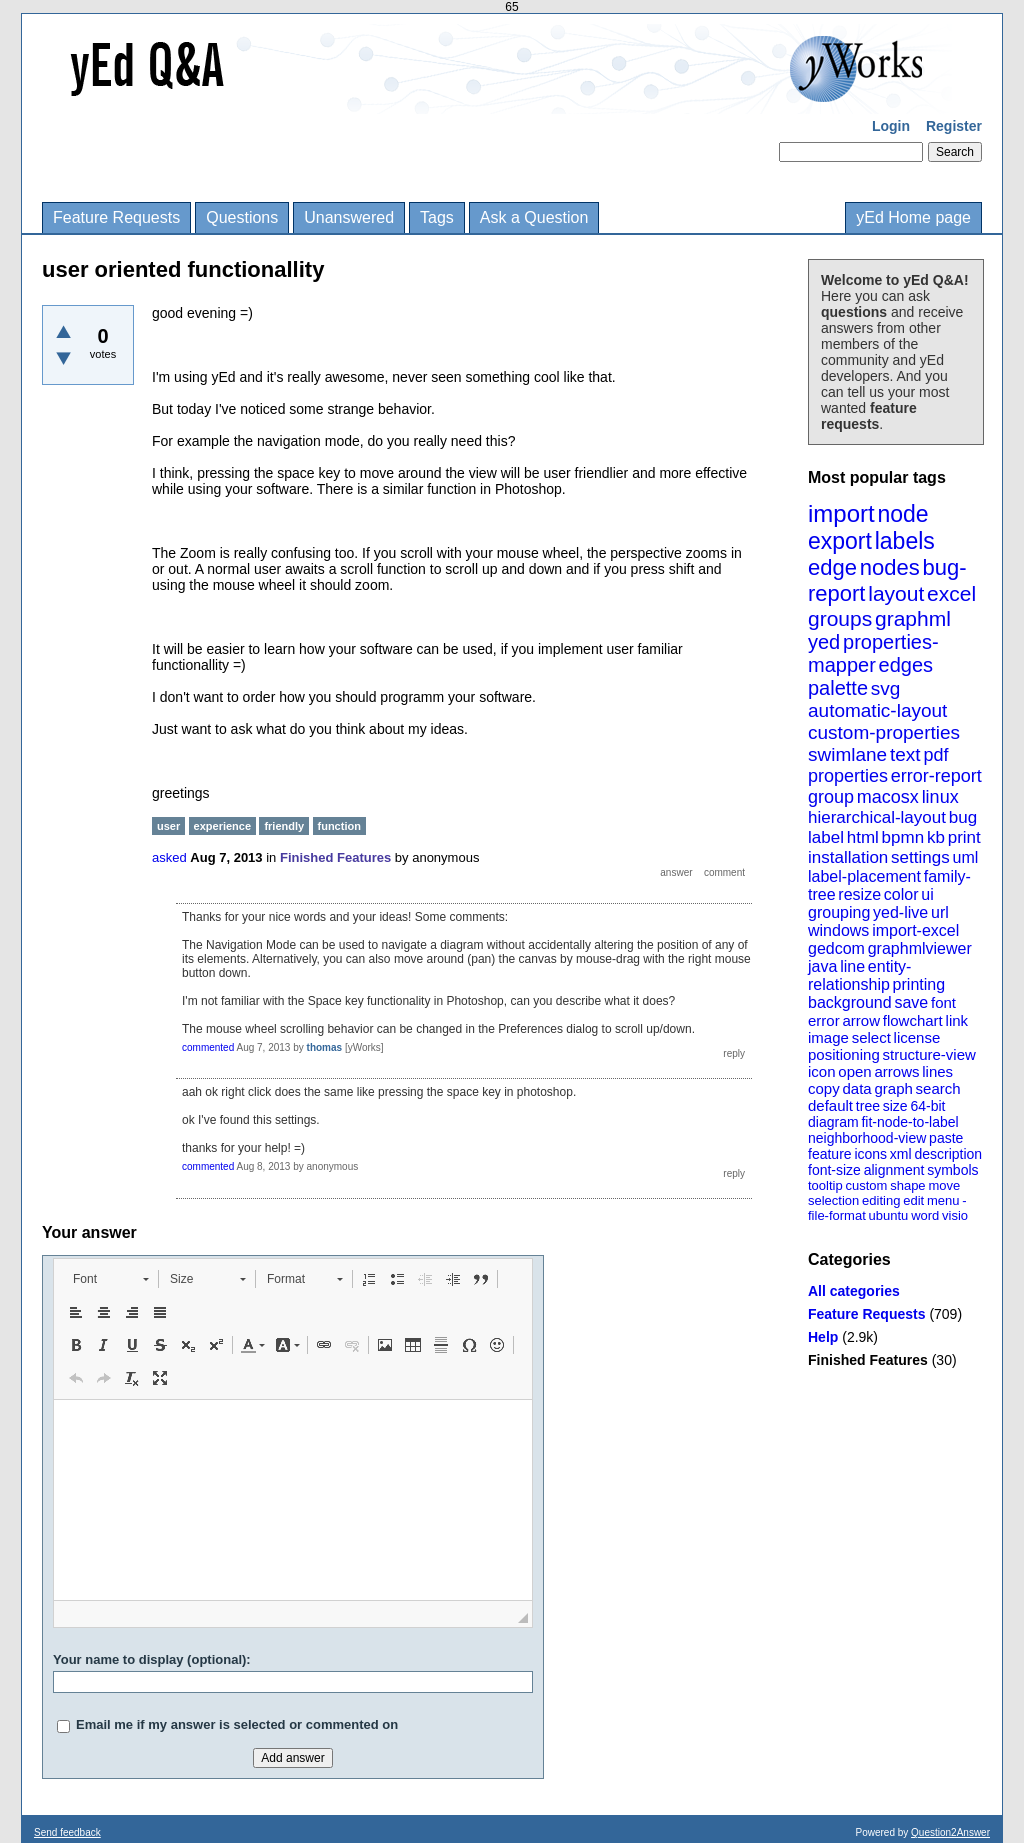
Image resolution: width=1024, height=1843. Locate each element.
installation (848, 857)
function (339, 826)
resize (859, 894)
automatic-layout (877, 710)
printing (919, 984)
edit (913, 1200)
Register (954, 126)
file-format (837, 1215)
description (948, 1154)
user (168, 826)
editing (881, 1200)
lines (937, 1071)
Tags (437, 217)
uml (965, 857)
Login (891, 126)
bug (963, 817)
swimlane (847, 754)
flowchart (913, 1020)
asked (169, 857)
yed (824, 642)
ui (927, 894)
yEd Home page (913, 217)
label (826, 837)
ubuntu (889, 1215)
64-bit (927, 1106)
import (841, 513)
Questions (242, 217)
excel (951, 593)
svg (886, 688)
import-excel (915, 930)
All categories (854, 1291)
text (905, 754)
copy (824, 1088)
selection (833, 1200)
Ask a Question (534, 217)
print (964, 837)
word (925, 1215)
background (850, 1002)
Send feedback (67, 1832)
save (911, 1002)
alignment (894, 1170)
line (852, 966)
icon (822, 1071)
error (824, 1020)
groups (840, 618)
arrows (896, 1071)
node (902, 514)
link (957, 1020)
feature (830, 1154)
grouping (839, 912)
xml (901, 1154)
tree (868, 1106)
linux (940, 797)
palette (838, 688)
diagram (833, 1122)
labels (905, 541)
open (854, 1071)
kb (936, 837)
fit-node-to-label (909, 1122)
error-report (936, 776)
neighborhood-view (867, 1138)
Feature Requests (116, 217)
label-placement (864, 876)
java (822, 966)
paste (946, 1138)
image (828, 1037)
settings (920, 857)
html (863, 837)
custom (866, 1185)
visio (955, 1215)
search (938, 1088)
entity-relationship (859, 975)
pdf (935, 755)
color (901, 894)
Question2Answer (950, 1832)
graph (893, 1088)
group (831, 797)
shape (907, 1185)
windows (838, 930)
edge (832, 567)
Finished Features (868, 1360)
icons (870, 1154)
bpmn (903, 837)
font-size (834, 1170)
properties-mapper (873, 653)
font (943, 1002)
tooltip (825, 1185)
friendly (284, 826)
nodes (890, 567)
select (871, 1037)
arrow (861, 1020)
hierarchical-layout (877, 817)
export (840, 541)
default (830, 1105)
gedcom (836, 948)
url (940, 912)
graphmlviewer (920, 948)
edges (906, 665)
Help (823, 1337)
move (944, 1185)
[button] (110, 1279)
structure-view (929, 1054)
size (895, 1106)
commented (208, 1047)
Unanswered (349, 217)
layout (896, 593)
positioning (844, 1054)
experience (222, 826)
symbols (952, 1170)
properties (848, 776)
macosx (888, 797)
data (856, 1088)
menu (943, 1200)
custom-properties (884, 732)
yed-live (900, 912)
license (917, 1037)
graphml (913, 618)
